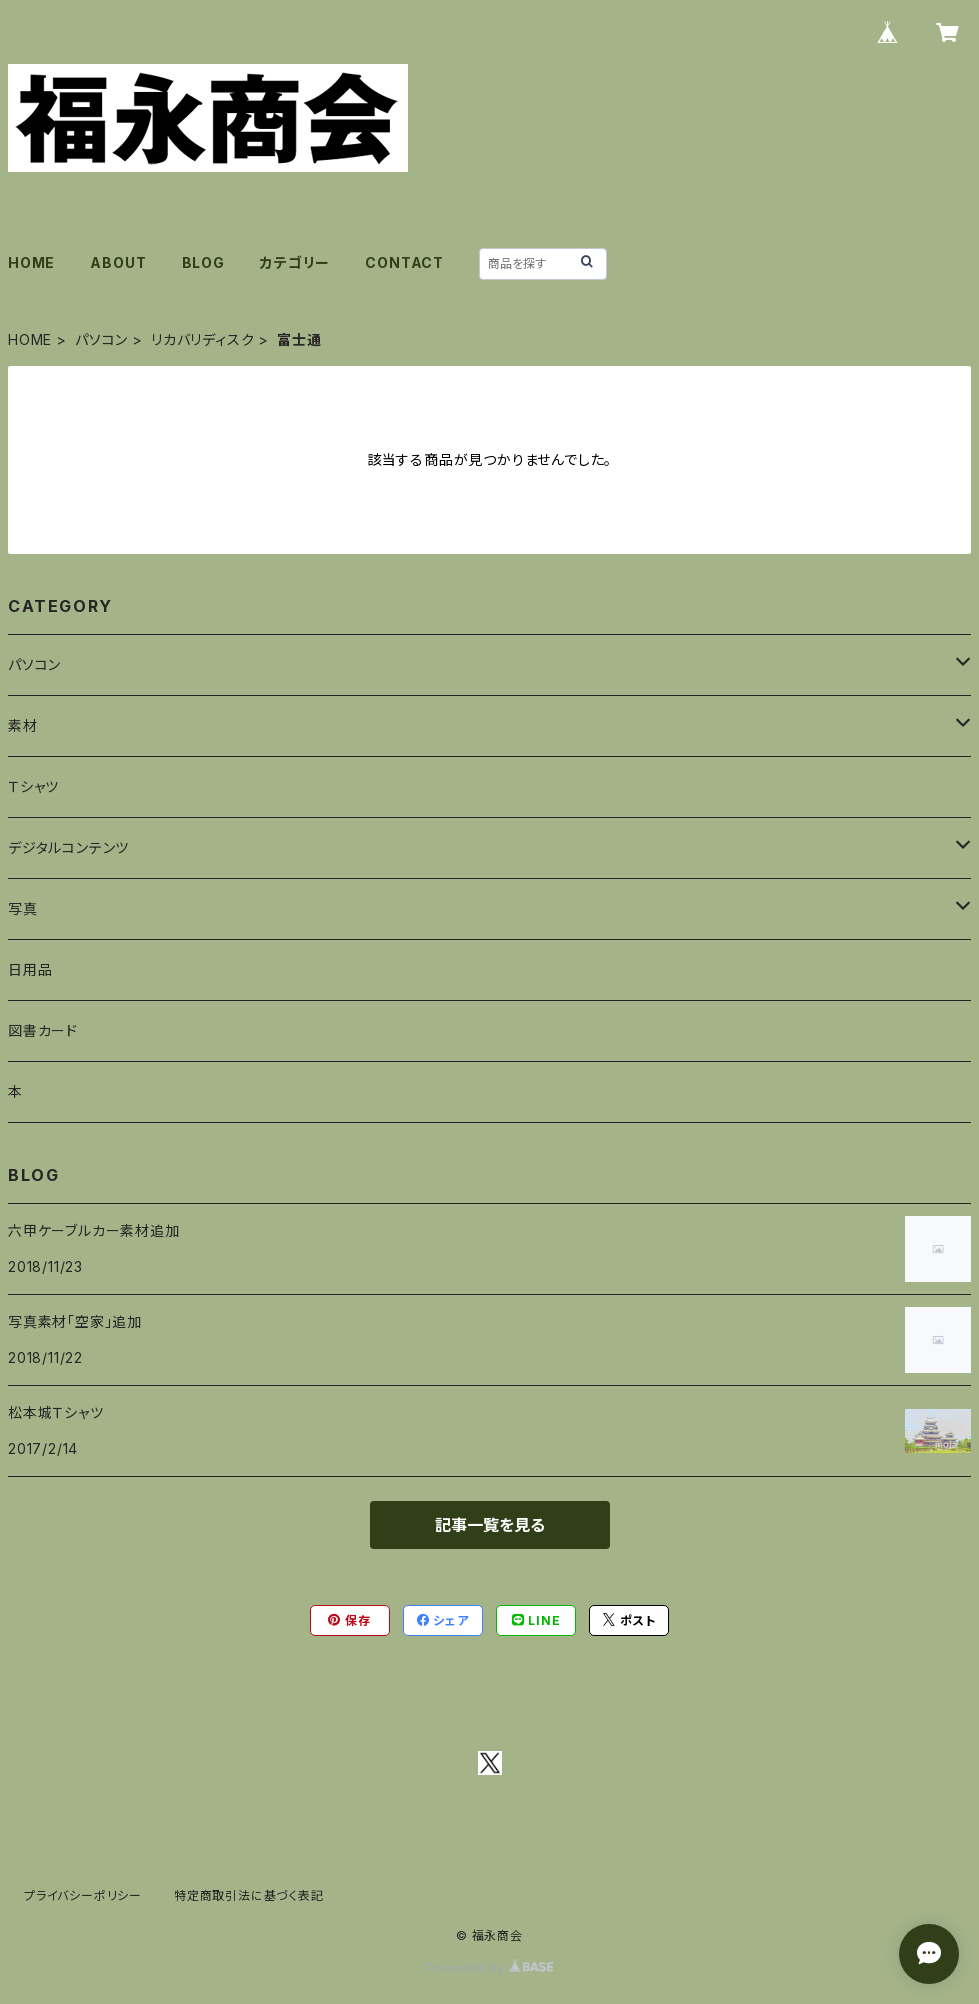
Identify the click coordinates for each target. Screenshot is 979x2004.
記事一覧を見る (490, 1525)
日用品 (30, 969)
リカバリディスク (202, 339)
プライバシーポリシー (83, 1895)
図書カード (43, 1030)
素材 (23, 725)
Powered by (490, 1967)
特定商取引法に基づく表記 (249, 1895)
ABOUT (118, 262)
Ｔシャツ (33, 786)
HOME (31, 262)
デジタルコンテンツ (68, 847)
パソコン (101, 339)
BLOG (203, 262)
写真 (23, 908)
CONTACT (404, 262)
